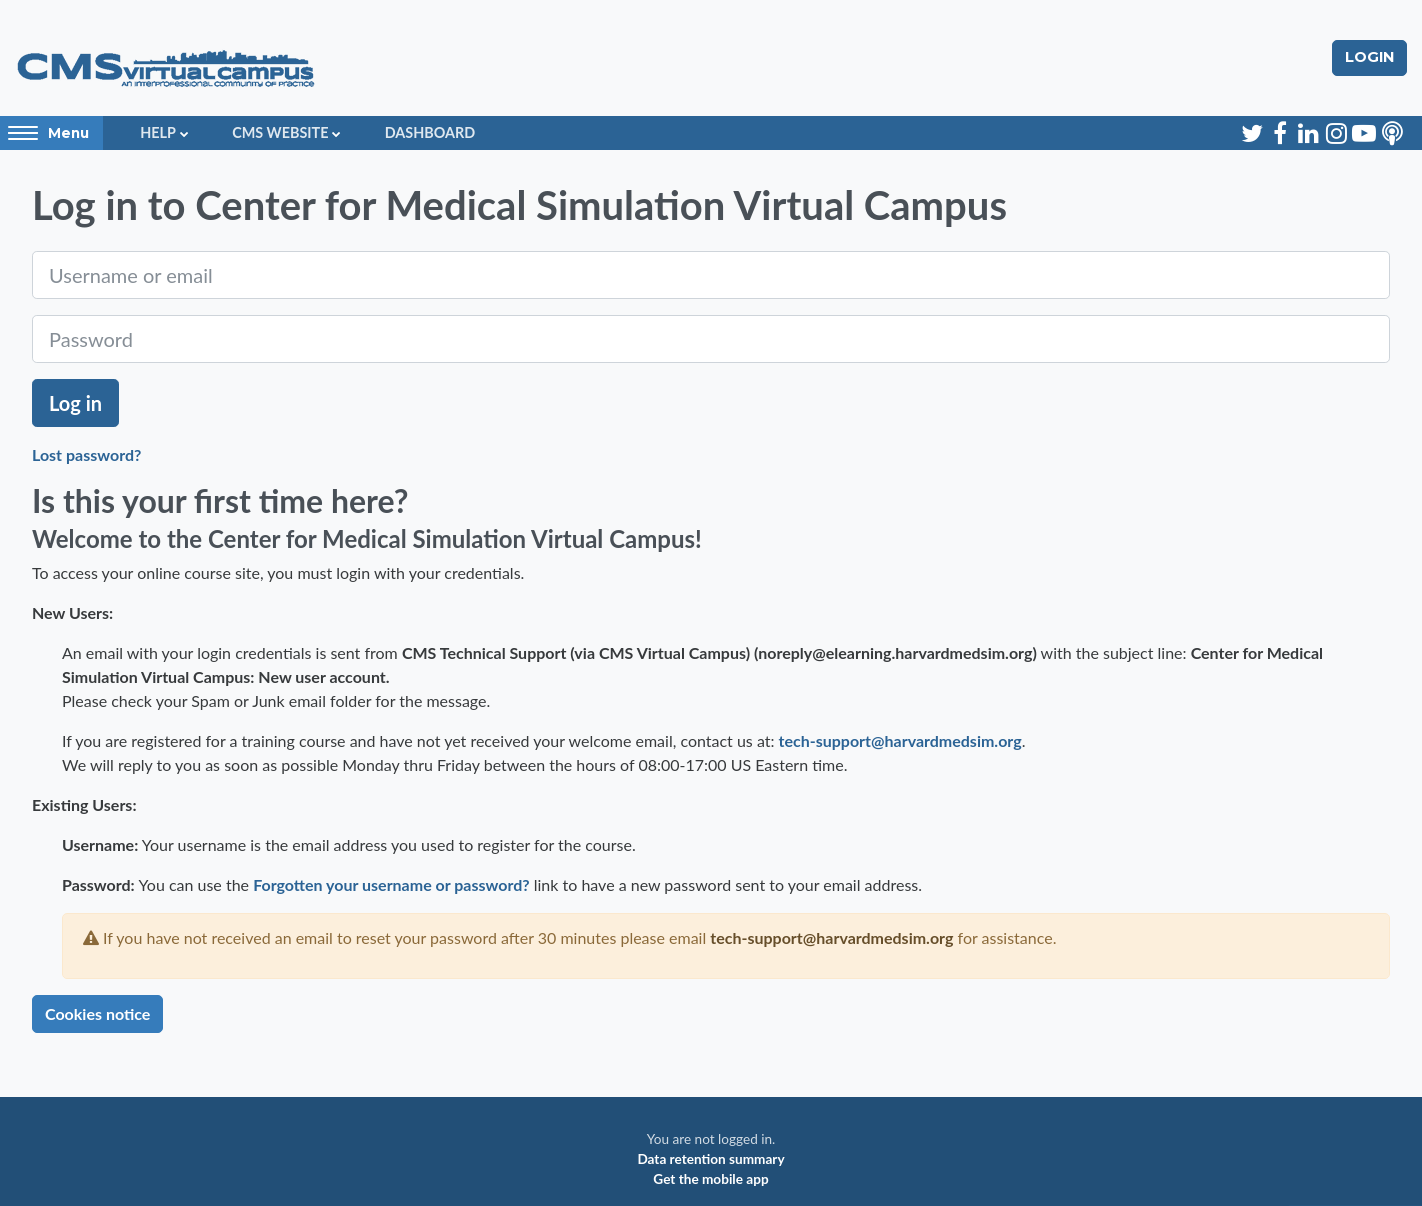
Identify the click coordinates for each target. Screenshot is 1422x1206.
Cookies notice (97, 1013)
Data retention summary (710, 1159)
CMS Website (280, 132)
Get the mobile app (710, 1179)
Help (158, 132)
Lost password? (86, 454)
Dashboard (430, 132)
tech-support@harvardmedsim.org (900, 740)
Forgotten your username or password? (391, 884)
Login (1369, 57)
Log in (75, 403)
